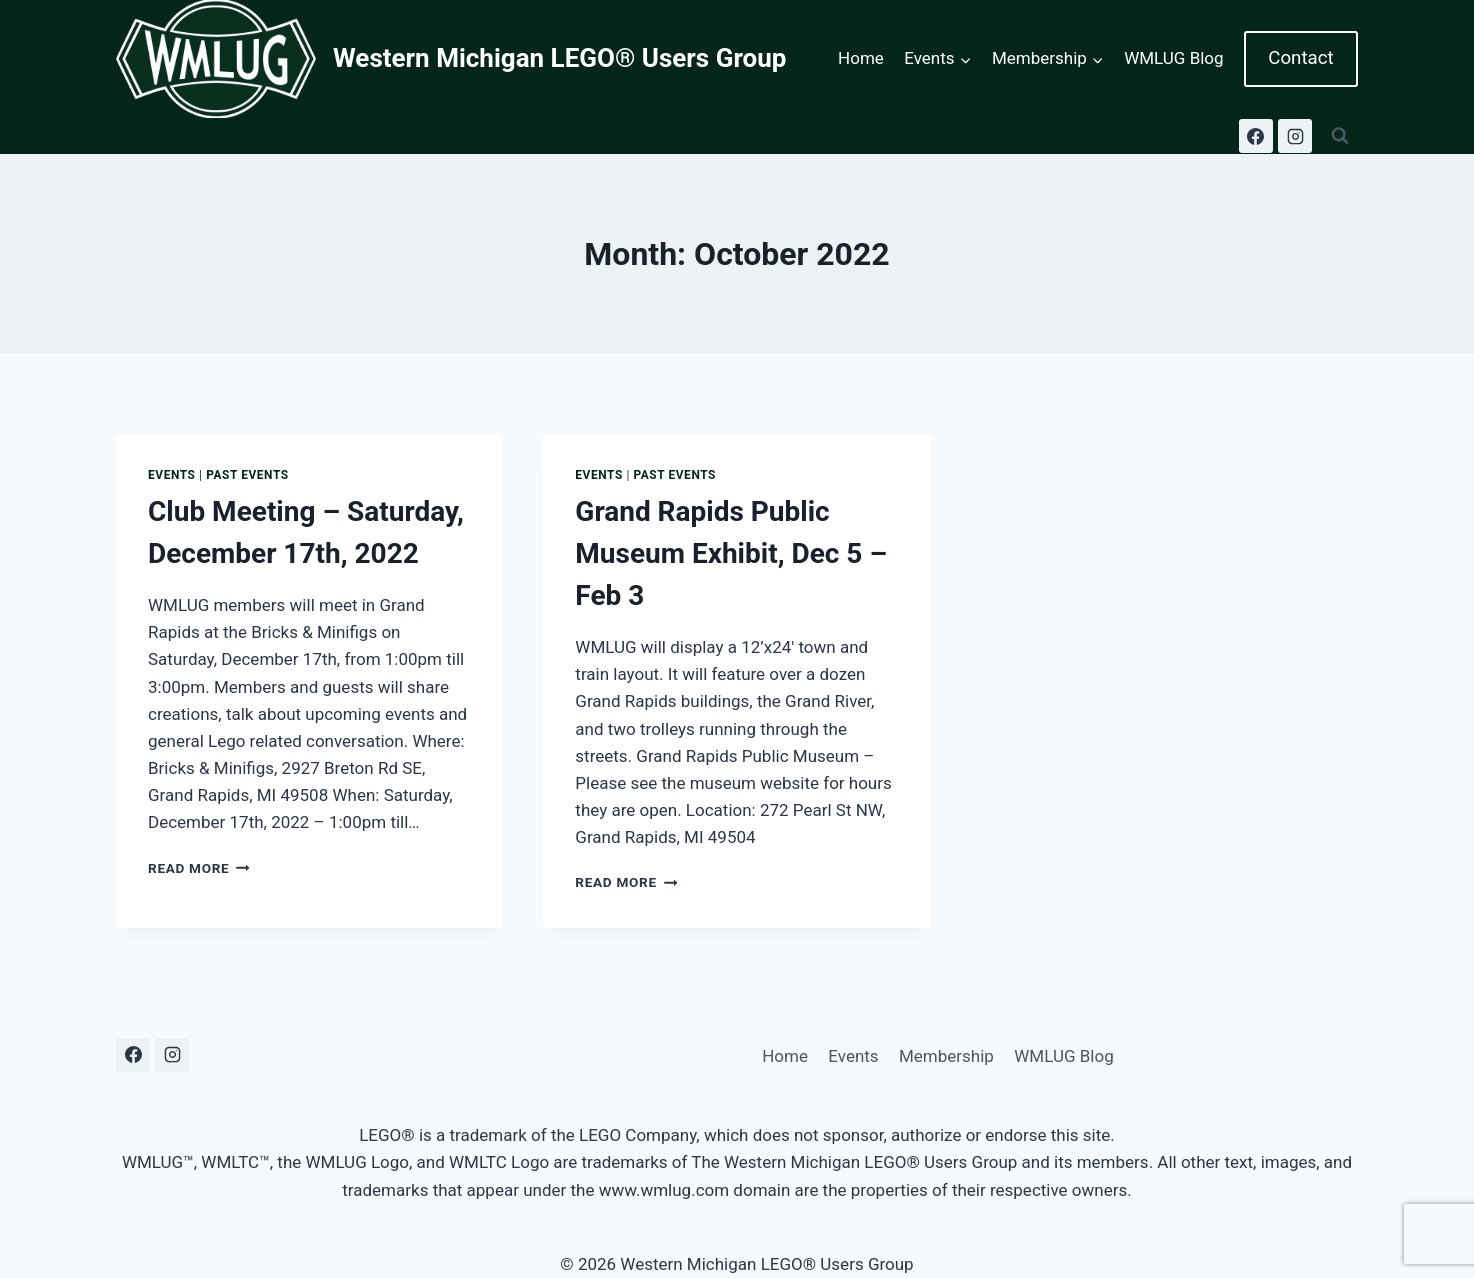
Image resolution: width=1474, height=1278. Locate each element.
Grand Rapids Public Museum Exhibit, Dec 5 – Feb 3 (731, 553)
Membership (946, 1056)
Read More (199, 868)
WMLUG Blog (1173, 58)
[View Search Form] (1340, 136)
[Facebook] (1256, 136)
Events (172, 475)
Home (861, 58)
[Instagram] (1295, 136)
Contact (1300, 58)
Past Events (247, 475)
